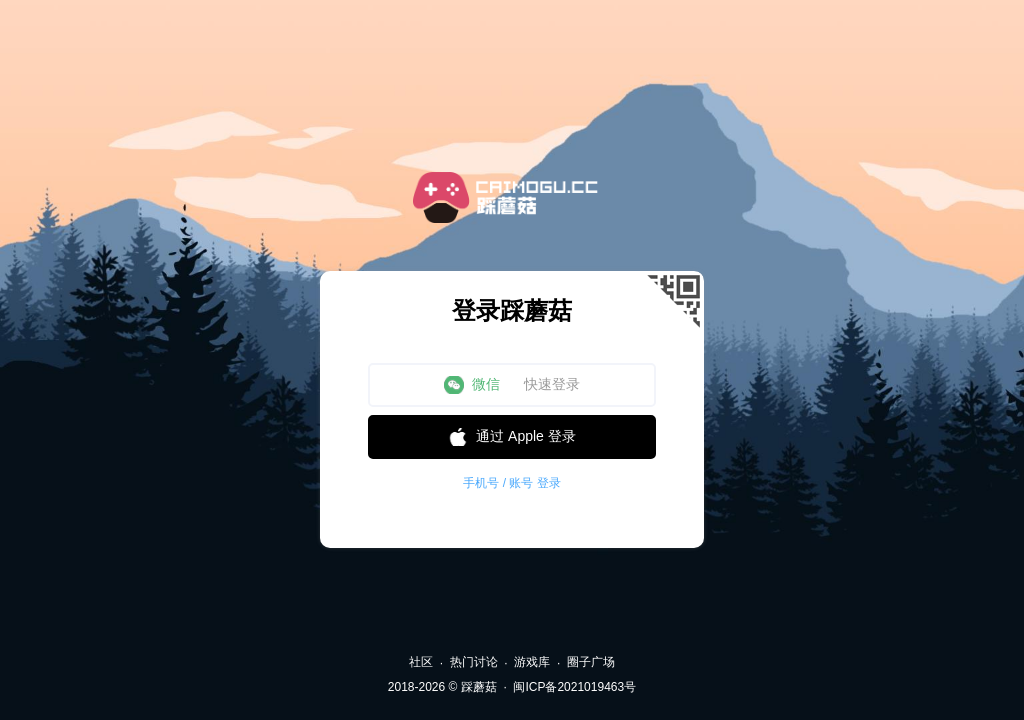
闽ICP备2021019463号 (574, 687)
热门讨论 (474, 662)
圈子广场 (591, 662)
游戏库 (532, 662)
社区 (421, 662)
